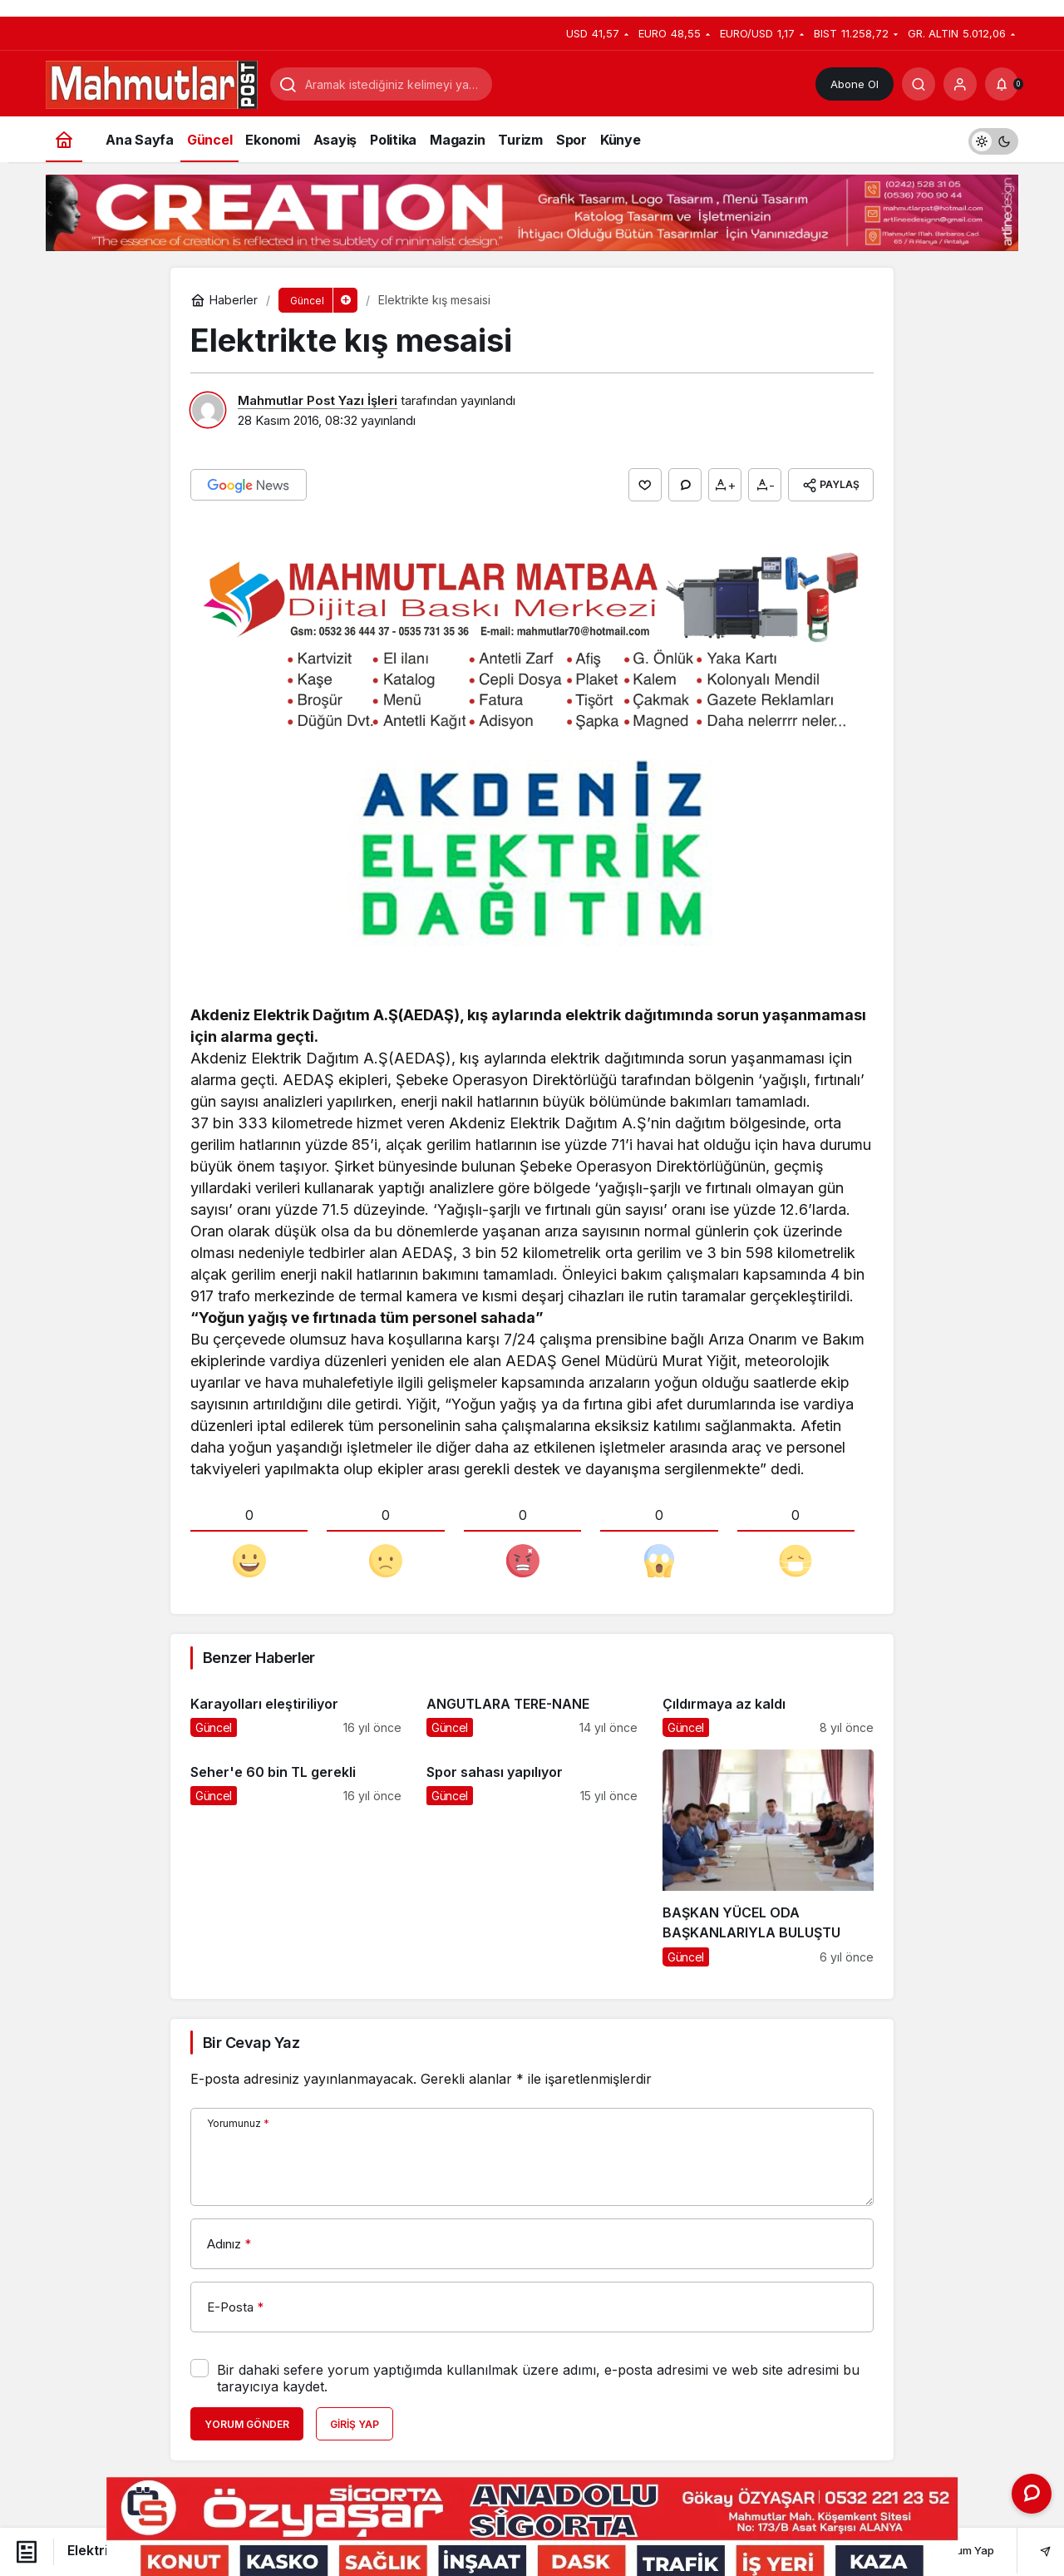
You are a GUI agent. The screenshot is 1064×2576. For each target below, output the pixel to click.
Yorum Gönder (246, 2424)
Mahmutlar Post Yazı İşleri (317, 400)
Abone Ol (854, 84)
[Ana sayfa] (64, 139)
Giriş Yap (354, 2424)
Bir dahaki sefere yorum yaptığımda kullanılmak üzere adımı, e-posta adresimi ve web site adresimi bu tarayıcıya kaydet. (538, 2378)
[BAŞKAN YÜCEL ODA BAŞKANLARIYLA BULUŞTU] (768, 1857)
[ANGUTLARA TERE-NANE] (532, 1709)
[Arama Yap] (918, 84)
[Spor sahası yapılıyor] (532, 1857)
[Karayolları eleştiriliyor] (295, 1709)
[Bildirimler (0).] (1001, 84)
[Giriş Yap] (960, 84)
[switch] (993, 139)
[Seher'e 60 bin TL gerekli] (295, 1857)
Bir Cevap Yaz (251, 2042)
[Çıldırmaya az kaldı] (768, 1709)
